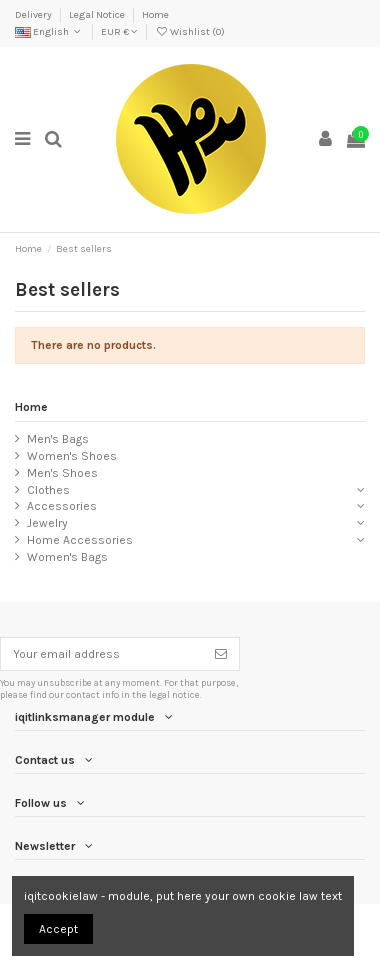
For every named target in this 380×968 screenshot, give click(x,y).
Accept (58, 929)
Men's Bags (58, 439)
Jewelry (47, 523)
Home (155, 15)
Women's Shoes (72, 456)
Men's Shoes (62, 473)
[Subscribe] (221, 654)
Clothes (48, 490)
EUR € (119, 32)
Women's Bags (67, 557)
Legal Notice (98, 15)
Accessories (62, 506)
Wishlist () (190, 32)
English (49, 32)
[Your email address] (102, 654)
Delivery (34, 15)
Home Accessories (80, 540)
